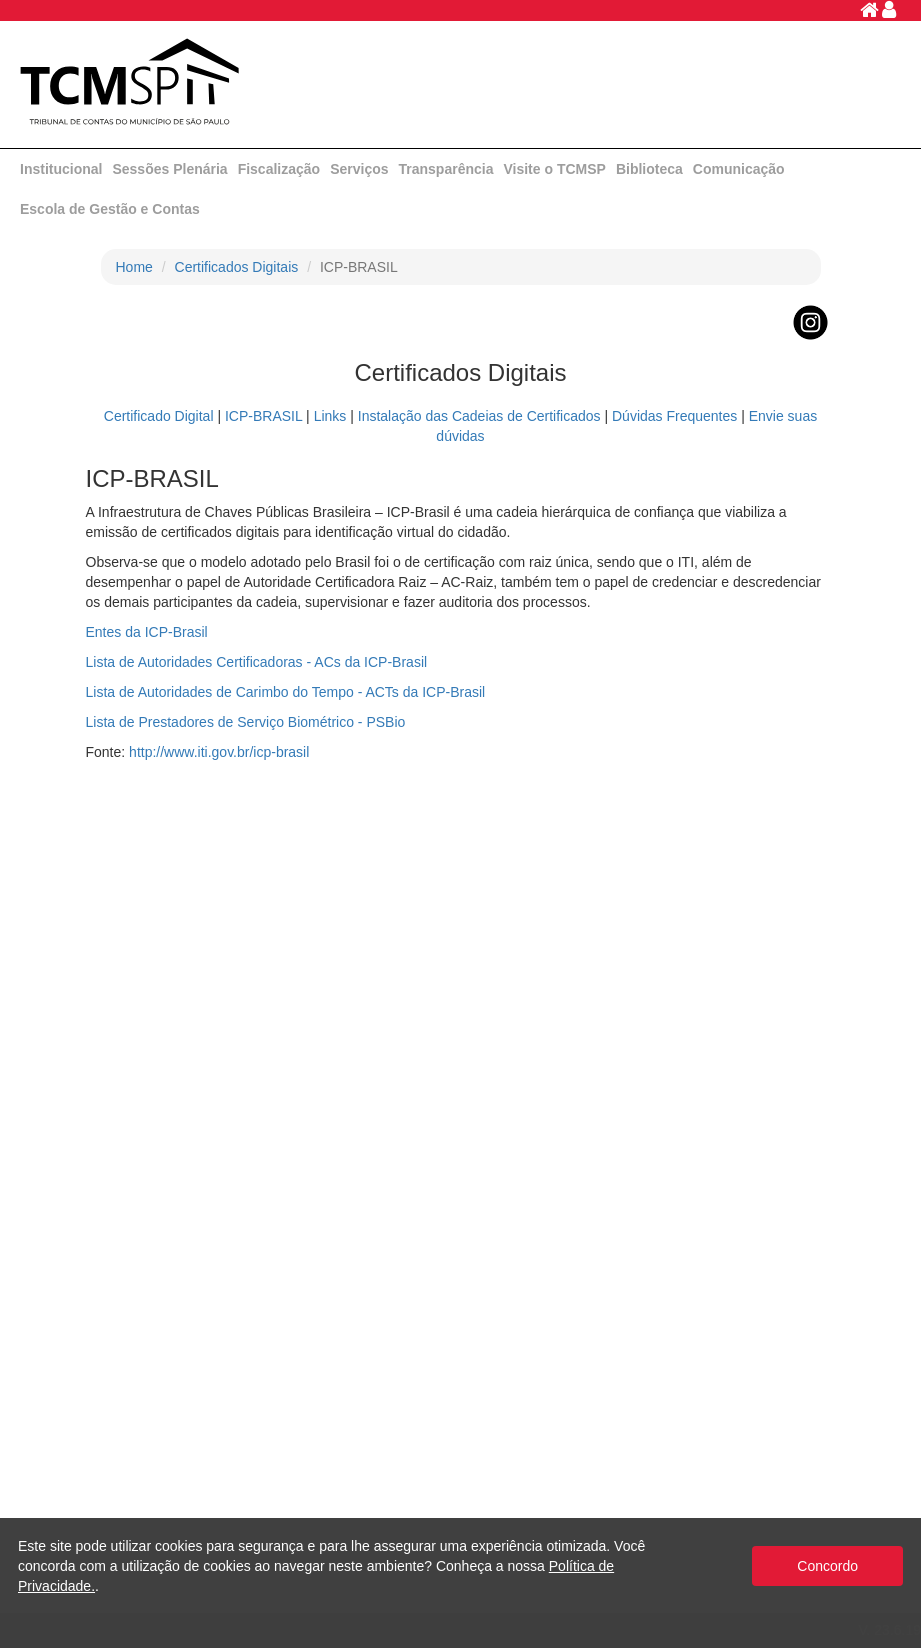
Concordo (827, 1566)
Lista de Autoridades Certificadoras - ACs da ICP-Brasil (257, 662)
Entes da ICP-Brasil (147, 632)
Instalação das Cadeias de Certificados (479, 416)
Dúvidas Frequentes (674, 416)
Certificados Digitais (237, 267)
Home (134, 267)
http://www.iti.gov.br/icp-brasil (219, 752)
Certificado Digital (159, 416)
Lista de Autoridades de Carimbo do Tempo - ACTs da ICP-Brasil (286, 692)
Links (330, 416)
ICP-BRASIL (263, 416)
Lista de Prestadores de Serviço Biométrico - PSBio (246, 722)
